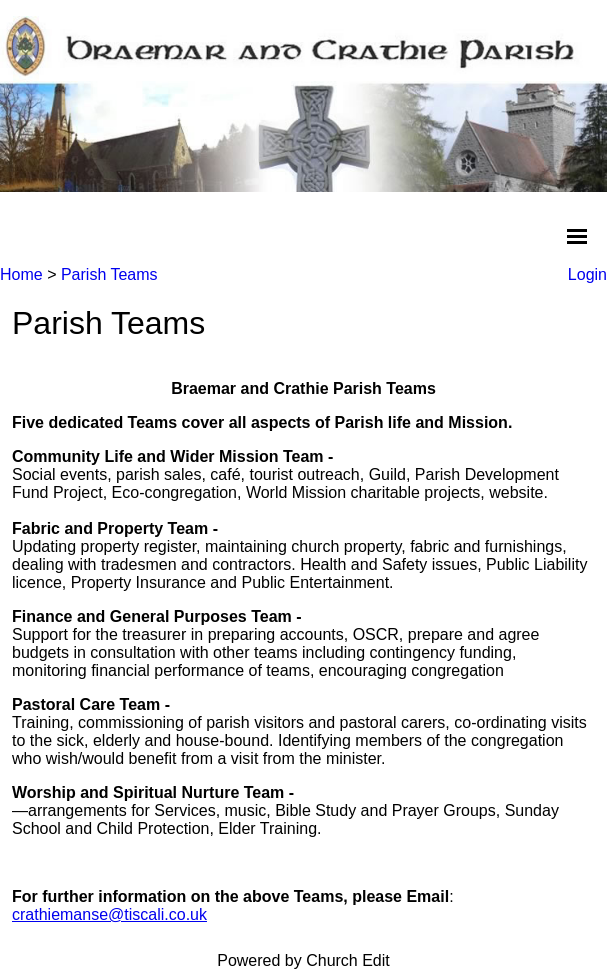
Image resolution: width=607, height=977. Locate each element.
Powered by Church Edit (303, 960)
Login (587, 274)
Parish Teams (109, 274)
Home (21, 274)
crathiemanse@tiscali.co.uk (109, 914)
